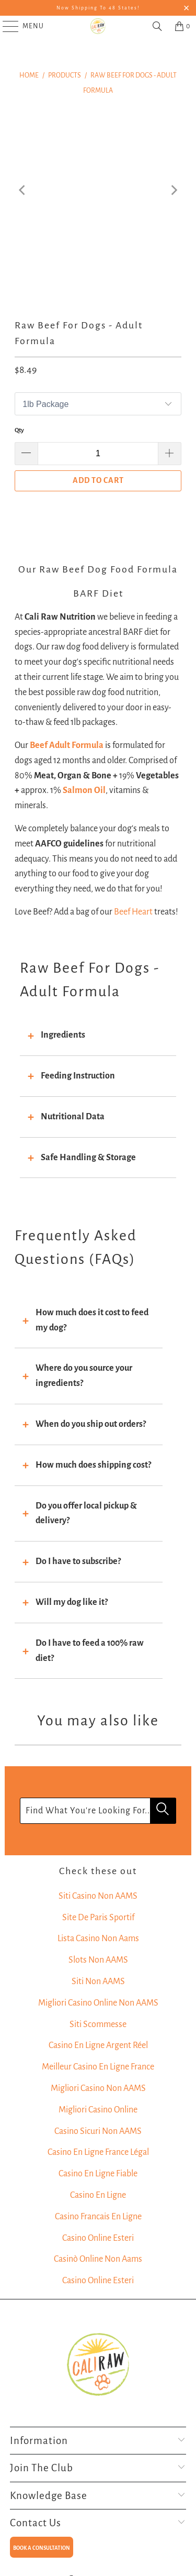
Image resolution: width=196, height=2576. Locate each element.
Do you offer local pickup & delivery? (86, 1513)
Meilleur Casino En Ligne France (98, 2067)
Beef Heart (133, 912)
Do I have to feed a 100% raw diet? (90, 1650)
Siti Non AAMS (98, 1981)
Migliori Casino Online (98, 2110)
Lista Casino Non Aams (98, 1938)
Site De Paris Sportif (98, 1917)
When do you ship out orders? (91, 1424)
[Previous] (22, 190)
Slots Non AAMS (98, 1960)
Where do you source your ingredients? (84, 1375)
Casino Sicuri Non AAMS (98, 2131)
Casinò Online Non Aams (98, 2259)
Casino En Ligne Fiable (98, 2173)
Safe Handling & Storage (88, 1157)
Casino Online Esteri (98, 2238)
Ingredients (63, 1035)
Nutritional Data (73, 1116)
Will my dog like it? (72, 1602)
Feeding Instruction (78, 1076)
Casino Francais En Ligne (98, 2216)
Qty (19, 430)
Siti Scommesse (98, 2024)
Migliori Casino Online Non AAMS (98, 2003)
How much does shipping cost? (93, 1465)
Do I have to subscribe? (78, 1561)
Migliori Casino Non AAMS (98, 2088)
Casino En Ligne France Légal (98, 2152)
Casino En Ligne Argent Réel (98, 2045)
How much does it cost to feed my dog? (92, 1320)
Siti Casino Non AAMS (98, 1896)
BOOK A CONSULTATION (41, 2548)
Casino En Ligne (98, 2195)
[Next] (173, 190)
